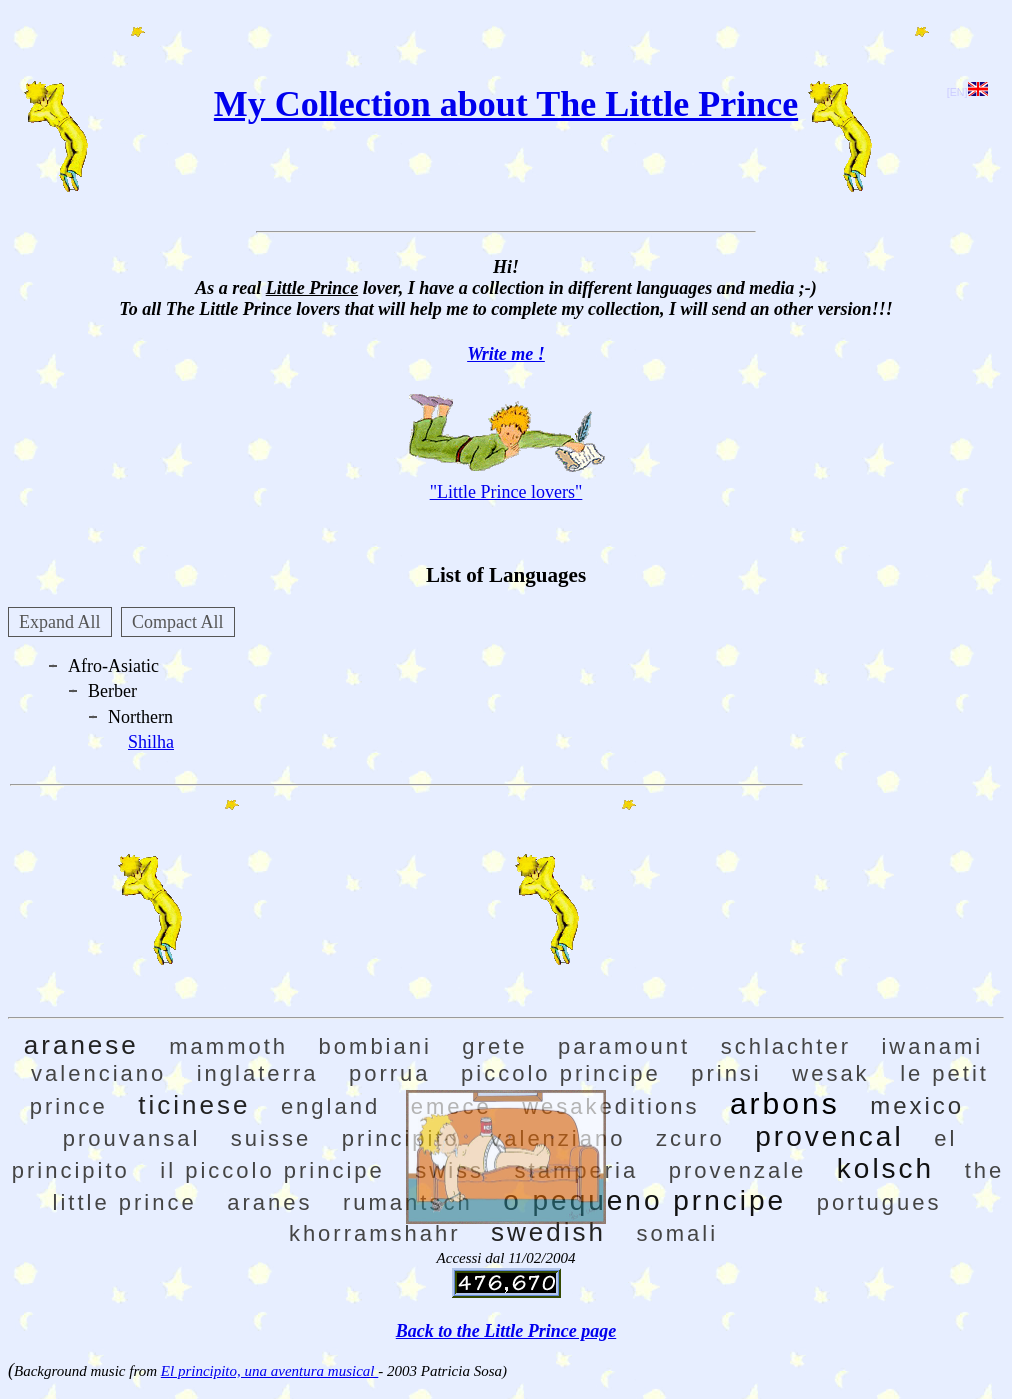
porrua (390, 1073)
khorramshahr (375, 1233)
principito (401, 1138)
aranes (269, 1202)
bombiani (375, 1046)
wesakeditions (610, 1106)
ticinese (194, 1105)
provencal (829, 1136)
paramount (624, 1046)
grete (494, 1046)
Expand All (60, 622)
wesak (830, 1073)
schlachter (786, 1046)
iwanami (932, 1046)
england (330, 1106)
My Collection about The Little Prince (506, 104)
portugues (879, 1202)
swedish (548, 1232)
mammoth (228, 1046)
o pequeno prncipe (644, 1200)
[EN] (967, 92)
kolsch (885, 1168)
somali (678, 1233)
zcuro (690, 1138)
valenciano (98, 1073)
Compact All (178, 622)
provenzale (738, 1170)
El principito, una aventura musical (269, 1371)
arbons (785, 1103)
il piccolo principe (272, 1170)
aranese (81, 1045)
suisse (271, 1138)
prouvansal (132, 1138)
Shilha (151, 742)
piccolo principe (561, 1073)
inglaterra (258, 1073)
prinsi (726, 1073)
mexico (917, 1105)
